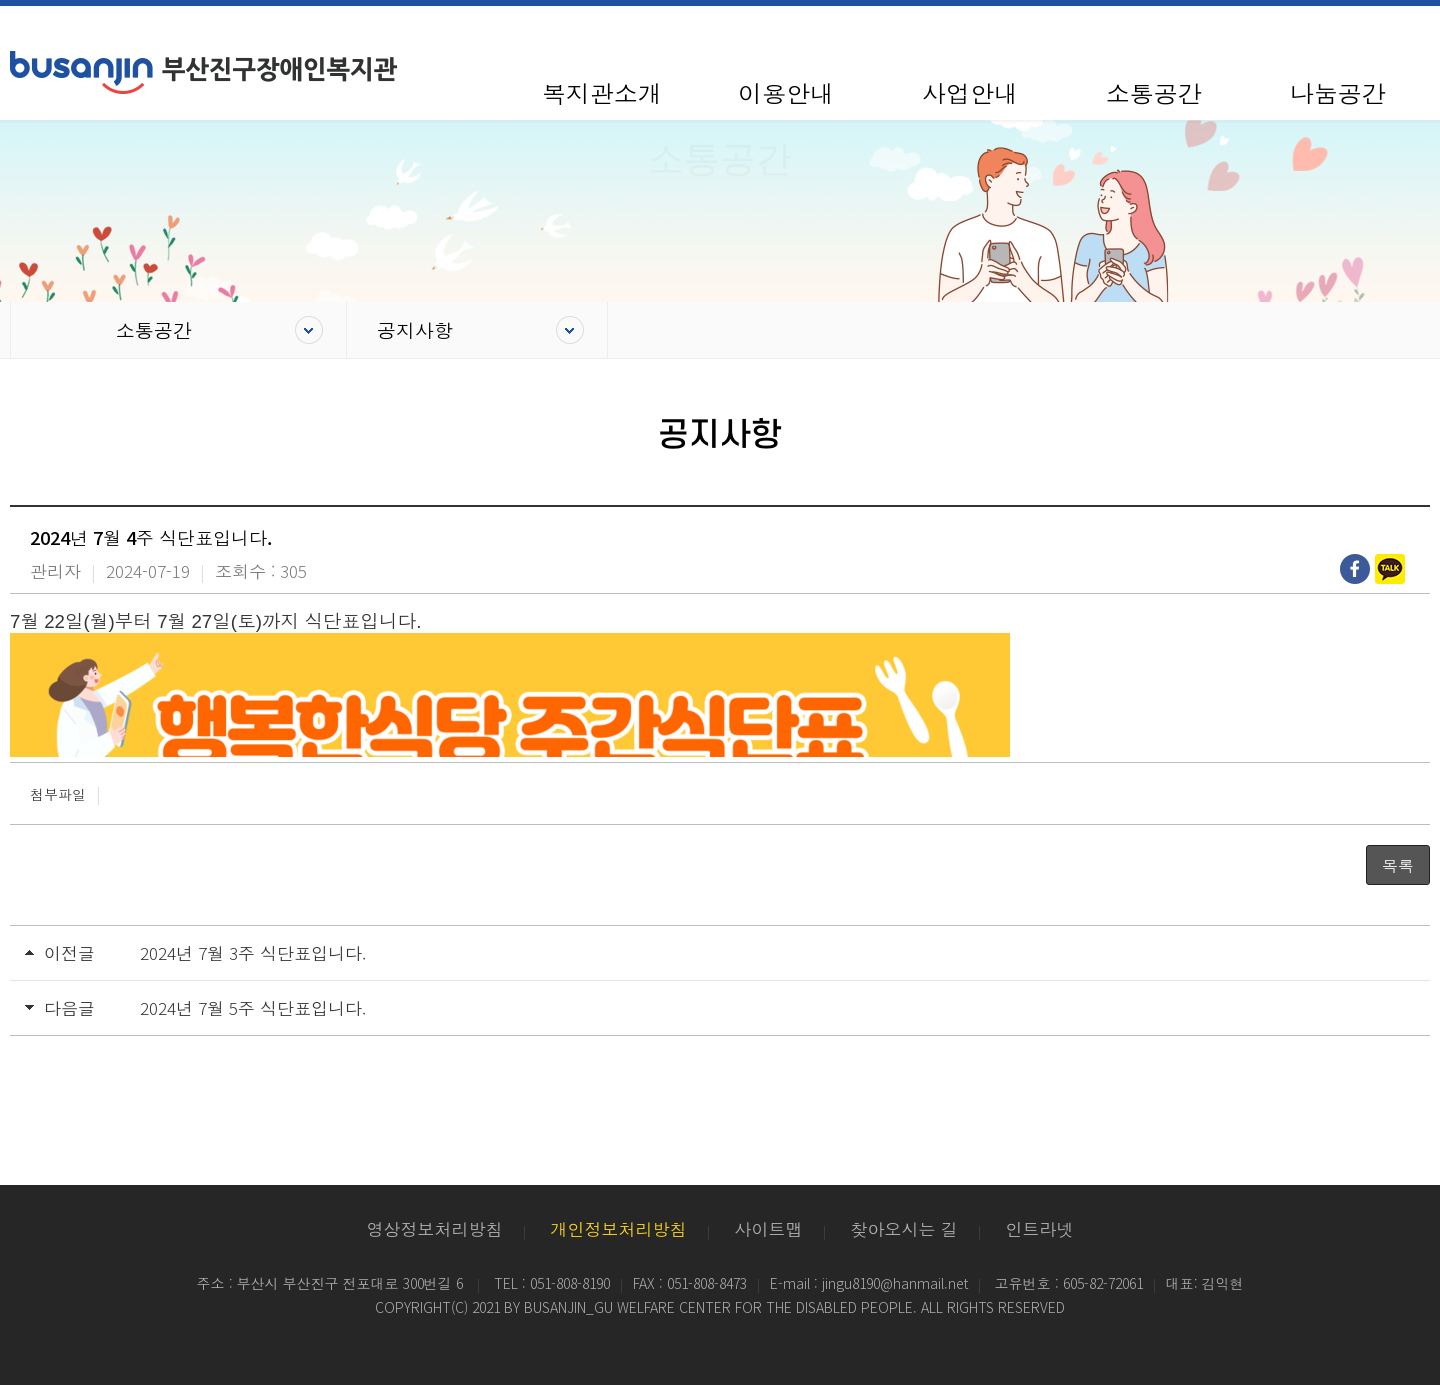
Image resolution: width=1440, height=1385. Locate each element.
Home (48, 330)
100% (1371, 33)
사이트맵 (1299, 33)
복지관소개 (602, 92)
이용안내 (786, 92)
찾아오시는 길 (904, 1228)
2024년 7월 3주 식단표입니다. (253, 952)
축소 (1332, 33)
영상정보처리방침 (435, 1228)
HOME (1264, 33)
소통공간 (1154, 92)
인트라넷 (1040, 1228)
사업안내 (970, 92)
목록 (1398, 865)
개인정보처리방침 (619, 1228)
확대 (1412, 33)
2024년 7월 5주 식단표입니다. (253, 1007)
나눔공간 (1338, 92)
